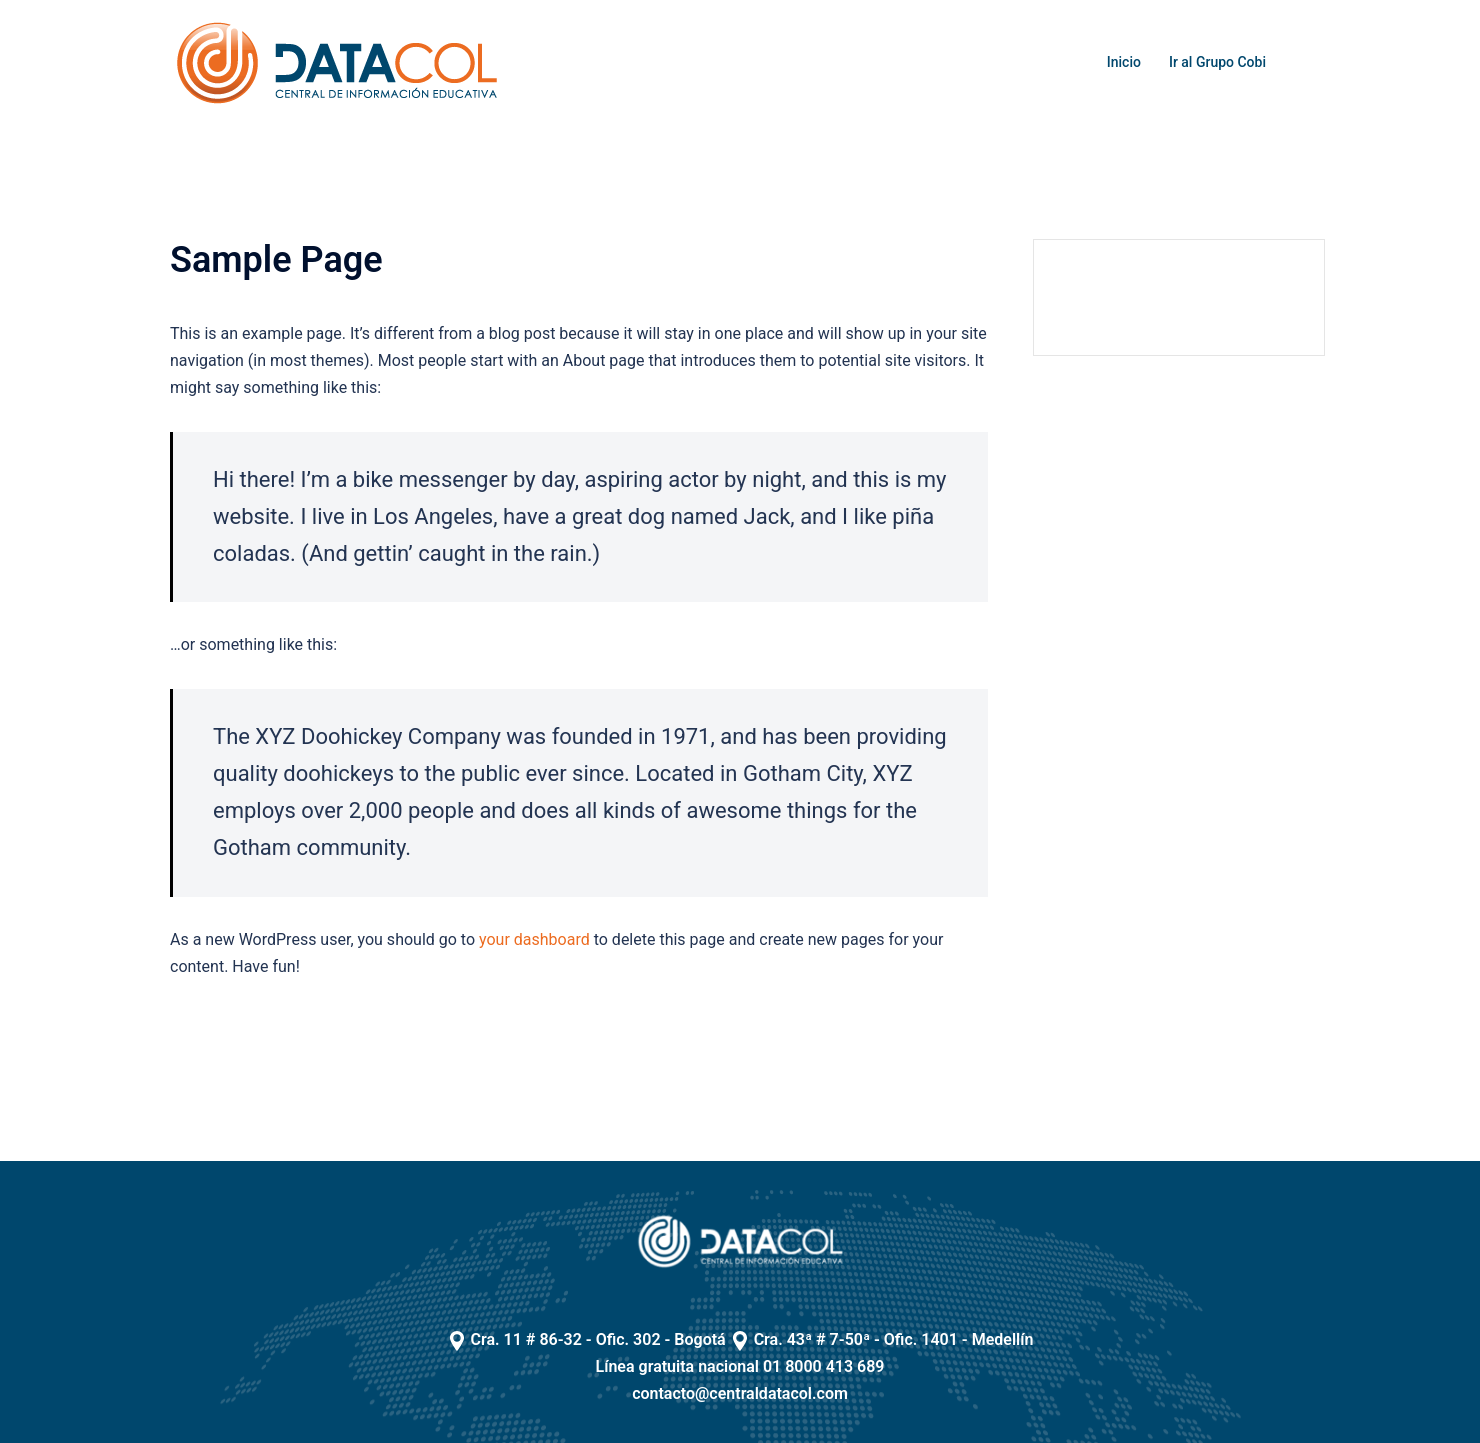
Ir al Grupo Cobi (1217, 62)
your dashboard (534, 939)
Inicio (1124, 62)
